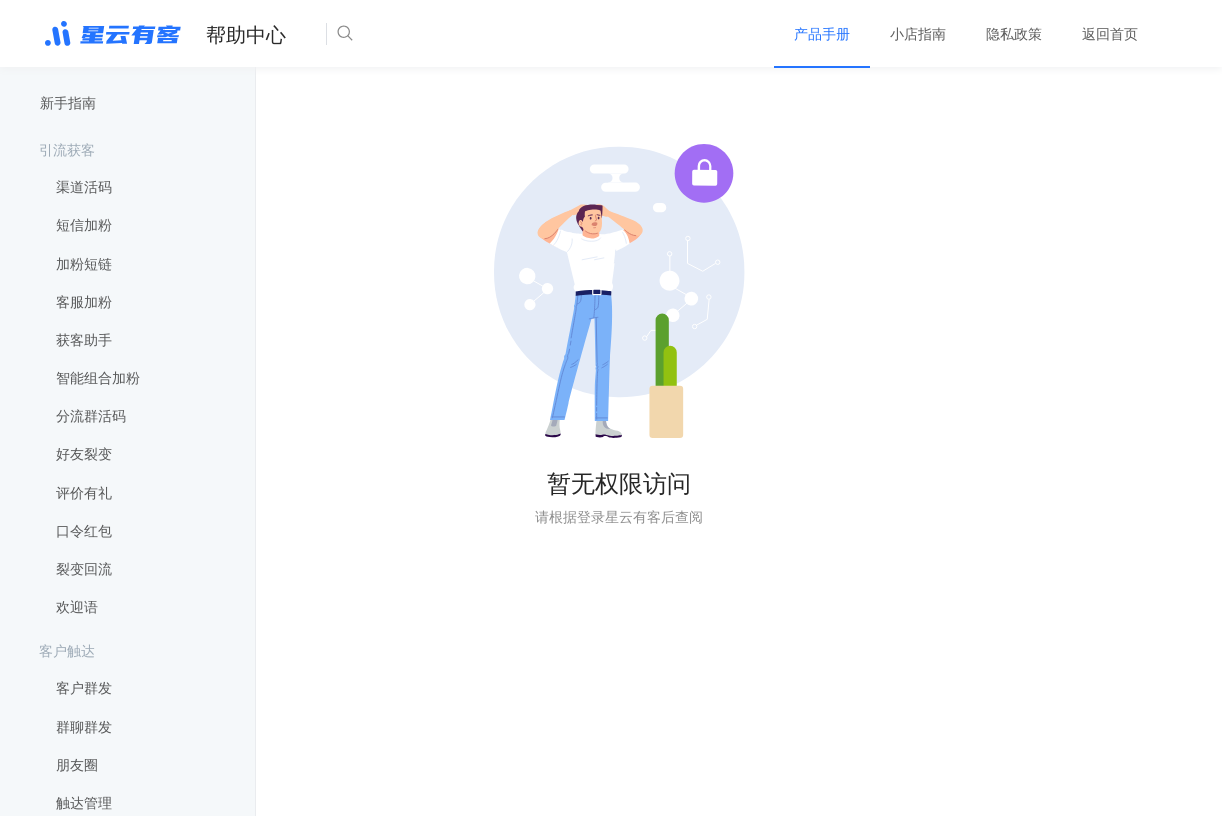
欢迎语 (77, 607)
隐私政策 (1014, 34)
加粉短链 (84, 264)
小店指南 (918, 34)
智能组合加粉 (98, 378)
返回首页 (1110, 34)
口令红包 (84, 531)
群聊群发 (84, 727)
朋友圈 (77, 765)
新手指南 (68, 103)
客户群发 (84, 688)
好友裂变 (84, 454)
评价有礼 (84, 493)
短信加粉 (84, 225)
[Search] (406, 34)
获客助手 (84, 340)
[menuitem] (822, 34)
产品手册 (822, 34)
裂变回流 (84, 569)
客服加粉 (84, 302)
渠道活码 (84, 187)
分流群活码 (91, 416)
